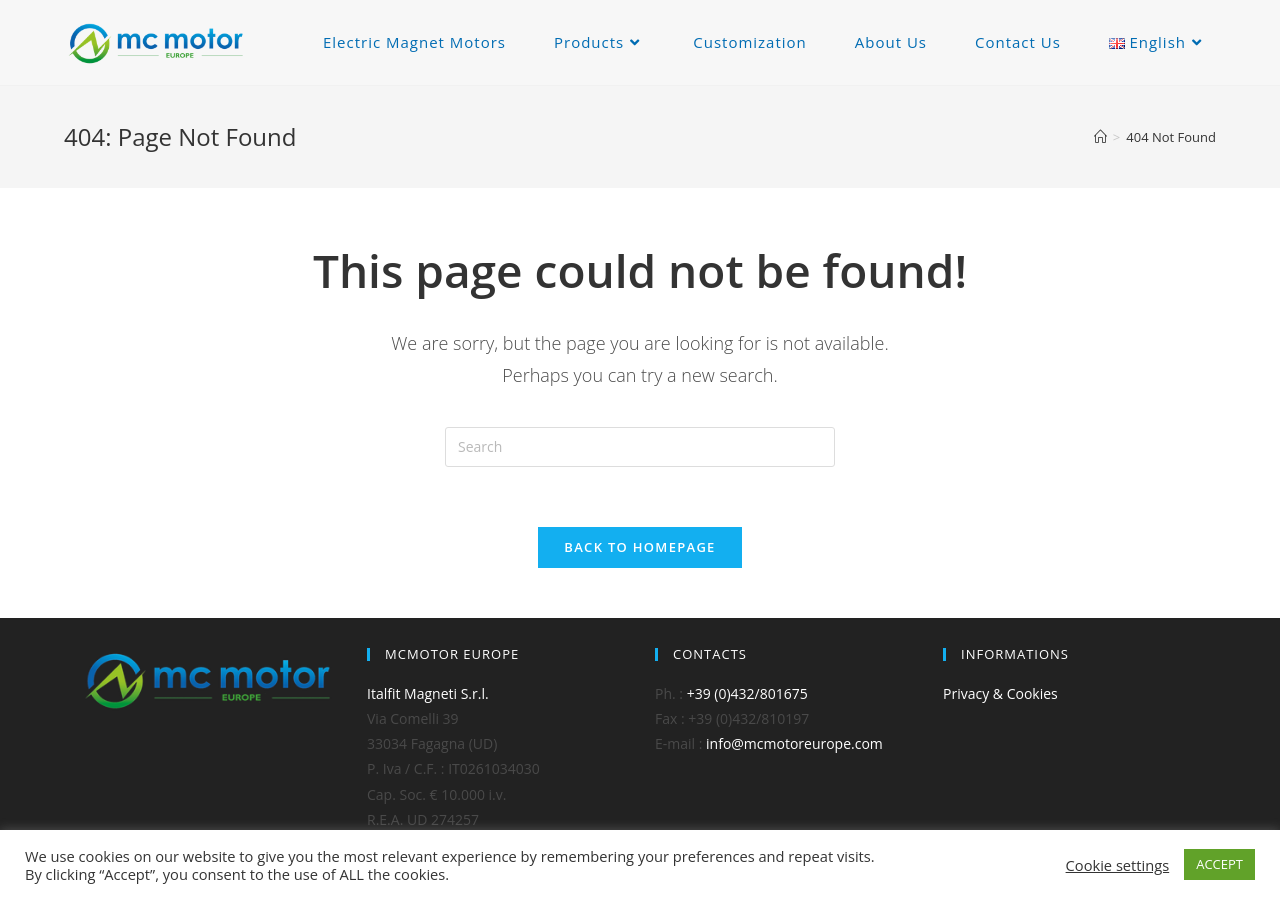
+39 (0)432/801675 (747, 693)
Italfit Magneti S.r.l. (428, 693)
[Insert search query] (640, 447)
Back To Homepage (639, 547)
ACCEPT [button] (1219, 864)
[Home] (1100, 137)
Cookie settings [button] (1118, 865)
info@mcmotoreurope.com (794, 743)
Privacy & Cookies (1000, 693)
